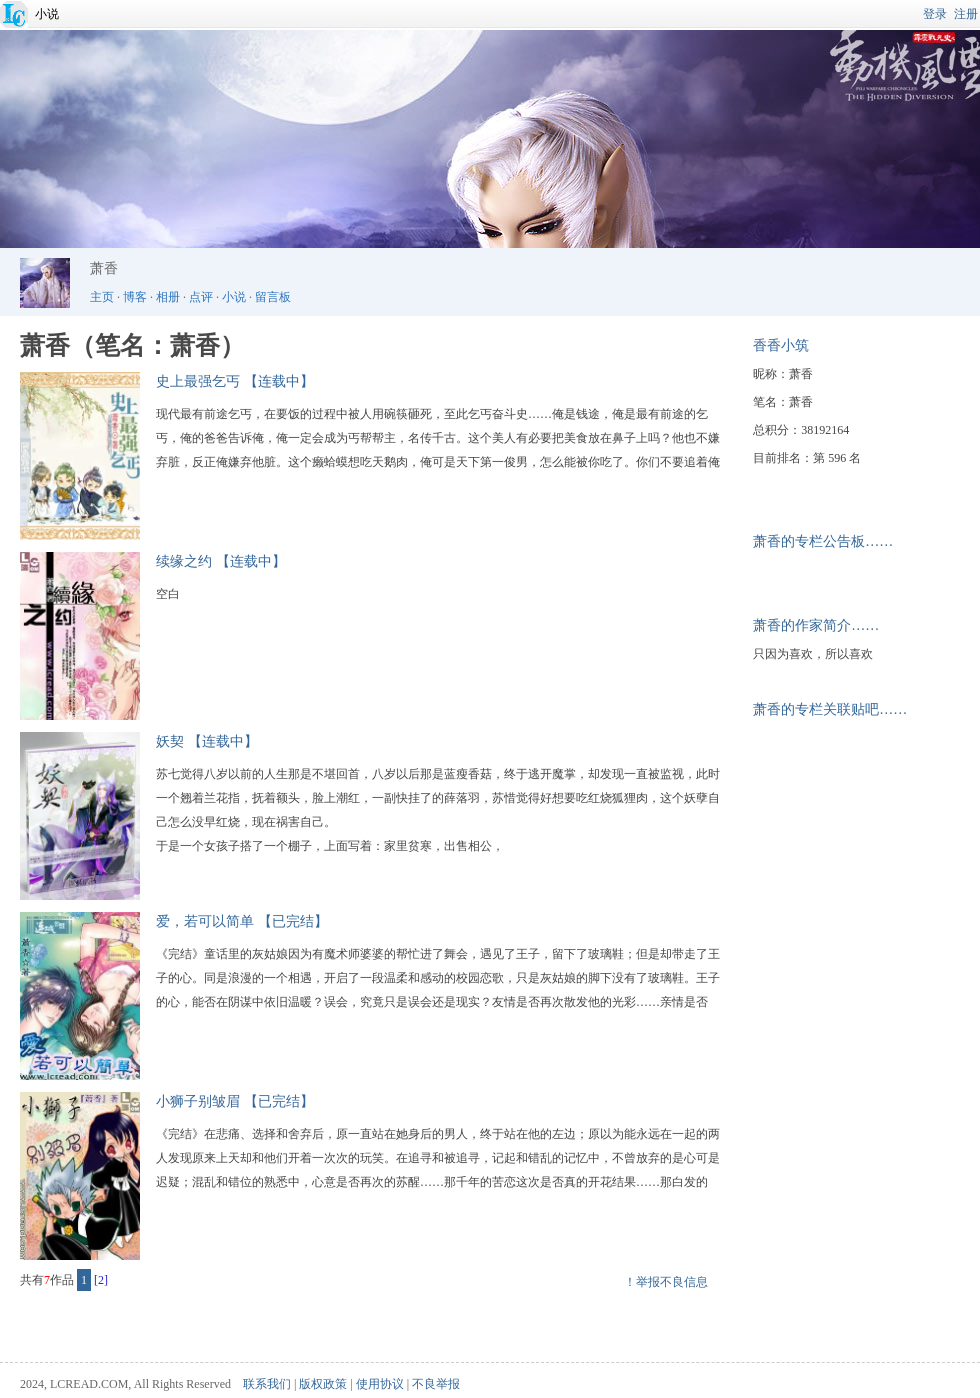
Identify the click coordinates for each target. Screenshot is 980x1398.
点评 (201, 297)
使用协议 (380, 1384)
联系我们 (267, 1384)
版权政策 (323, 1384)
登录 (935, 14)
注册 (966, 14)
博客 (135, 297)
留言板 (273, 297)
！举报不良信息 (666, 1282)
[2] (101, 1280)
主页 (102, 297)
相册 (168, 297)
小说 (47, 14)
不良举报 (436, 1384)
